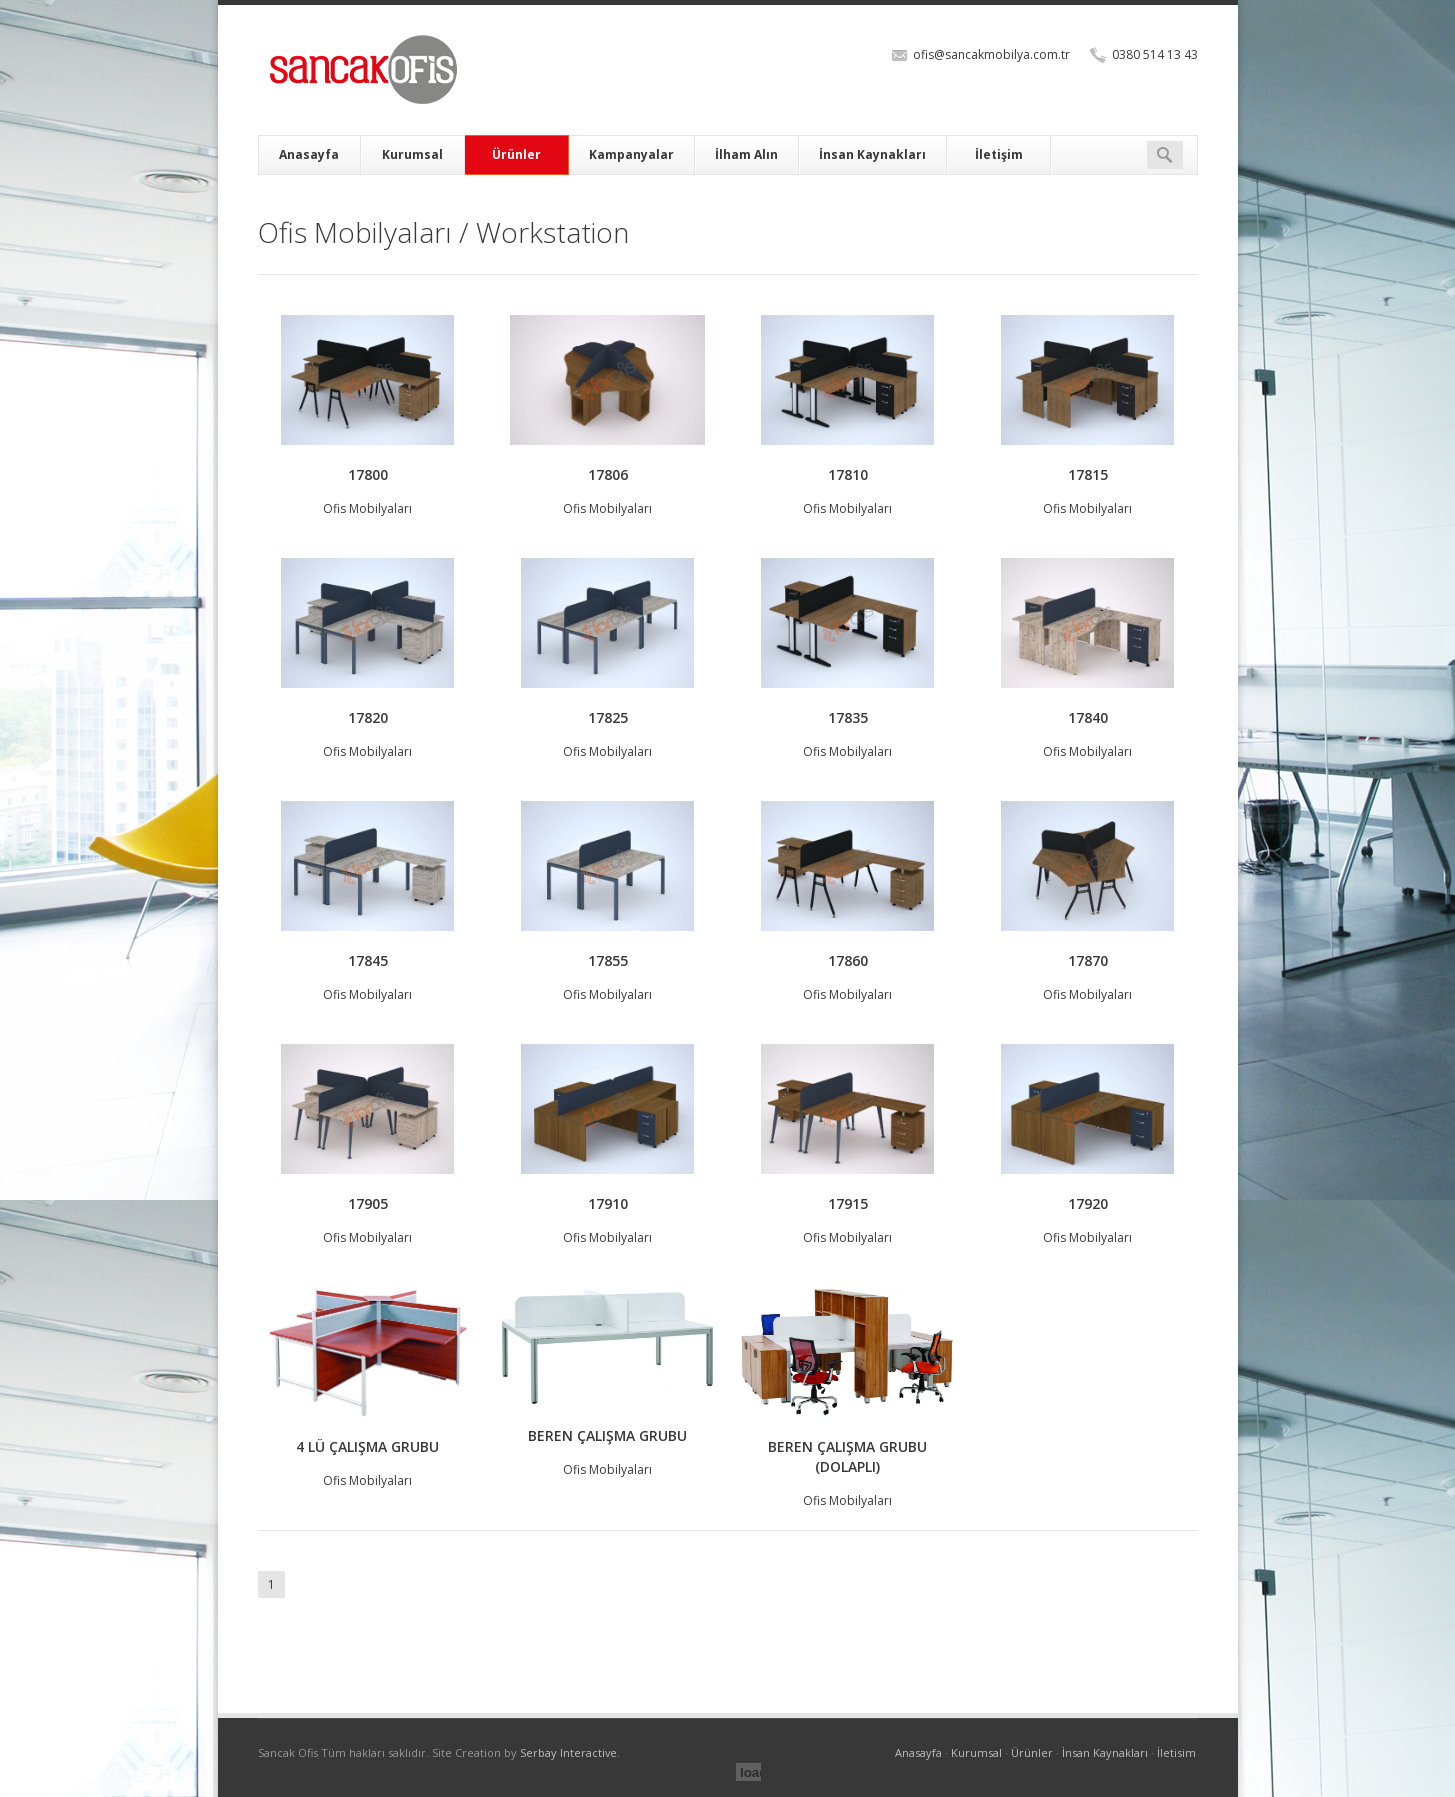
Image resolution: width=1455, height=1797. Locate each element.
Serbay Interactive (568, 1752)
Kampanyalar (631, 154)
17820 (368, 717)
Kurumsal (412, 154)
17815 (1088, 474)
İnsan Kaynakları (872, 154)
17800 (368, 474)
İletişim (999, 154)
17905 (368, 1203)
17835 (848, 717)
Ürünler (516, 154)
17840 (1088, 717)
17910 (608, 1203)
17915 (848, 1203)
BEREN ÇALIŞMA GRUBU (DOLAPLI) (847, 1456)
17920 (1088, 1203)
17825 (608, 717)
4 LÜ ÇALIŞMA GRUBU (367, 1446)
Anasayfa (309, 154)
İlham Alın (746, 154)
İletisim (1176, 1752)
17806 (608, 474)
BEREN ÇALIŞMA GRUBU (607, 1435)
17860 (848, 960)
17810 (848, 474)
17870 (1088, 960)
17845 (368, 960)
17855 (608, 960)
